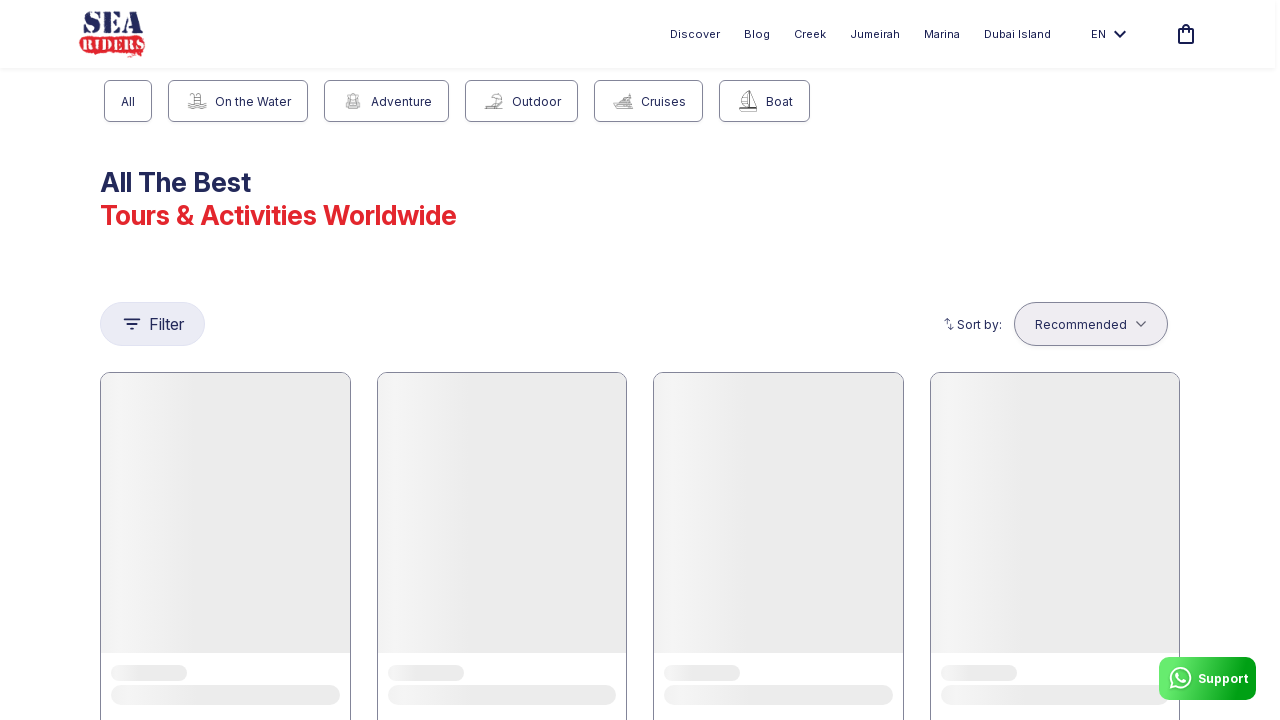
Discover (695, 34)
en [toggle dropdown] (1108, 34)
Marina (942, 34)
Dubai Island (1017, 34)
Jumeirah (875, 34)
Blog (757, 34)
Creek (810, 34)
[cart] (1182, 34)
